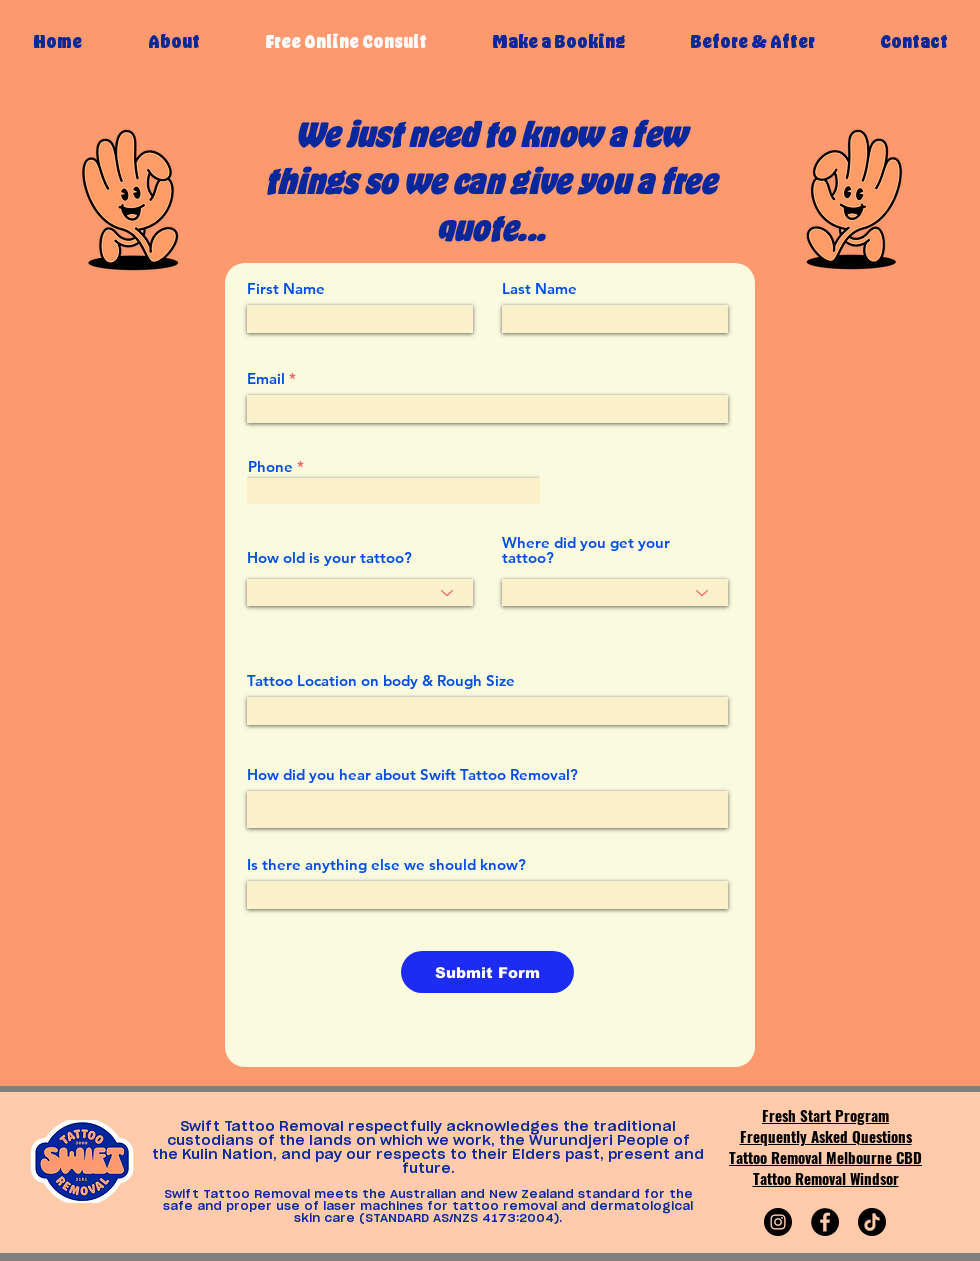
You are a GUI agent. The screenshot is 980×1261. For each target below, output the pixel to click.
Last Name (539, 288)
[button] (558, 41)
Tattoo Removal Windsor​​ (826, 1178)
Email (266, 378)
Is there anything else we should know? (386, 864)
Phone (270, 466)
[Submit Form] (487, 972)
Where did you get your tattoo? (586, 550)
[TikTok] (872, 1222)
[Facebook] (825, 1222)
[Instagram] (778, 1222)
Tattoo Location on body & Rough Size (381, 680)
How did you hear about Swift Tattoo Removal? (412, 774)
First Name (286, 288)
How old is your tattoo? (329, 557)
